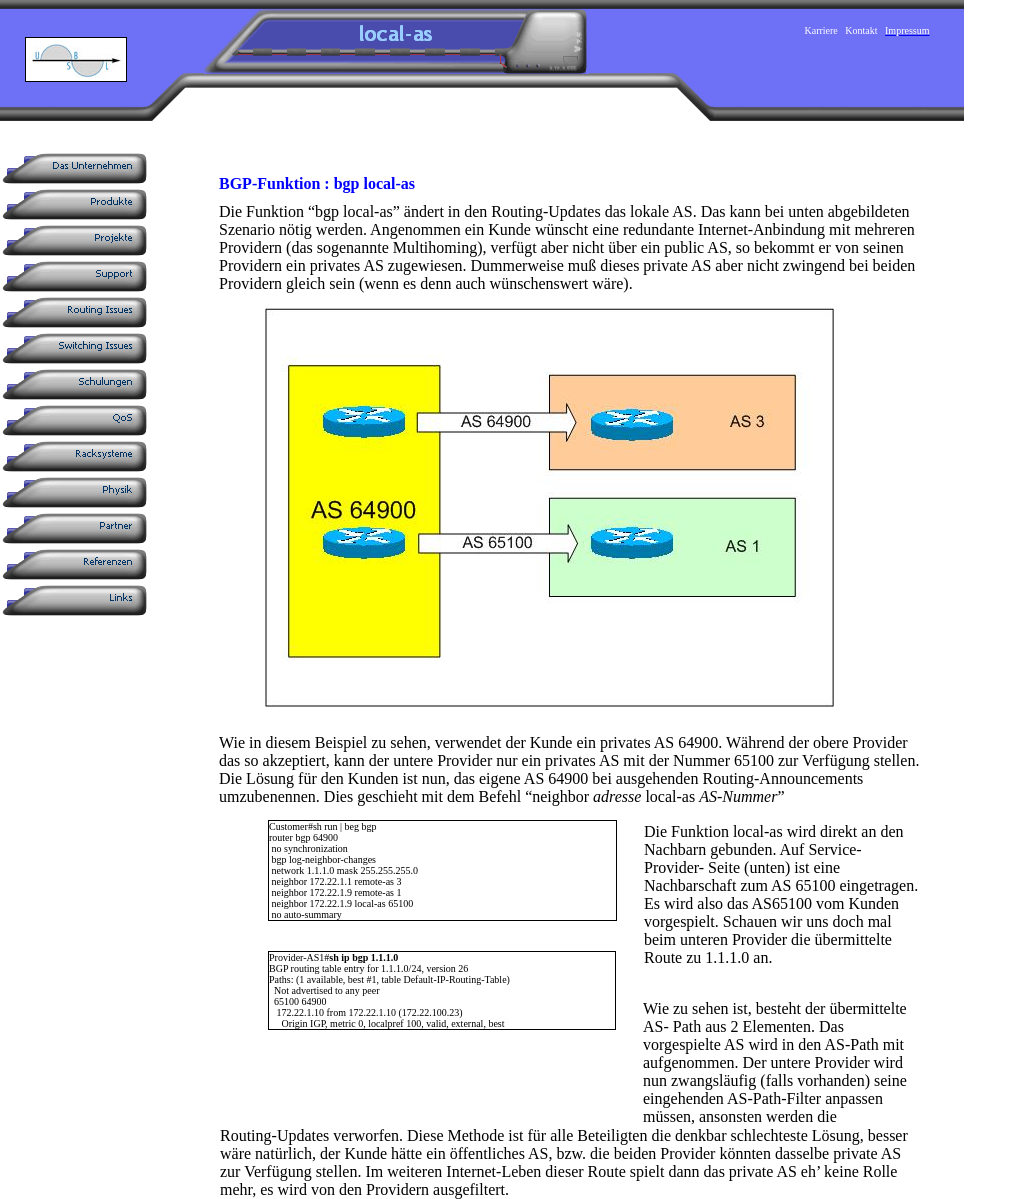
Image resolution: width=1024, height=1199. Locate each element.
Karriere (821, 30)
